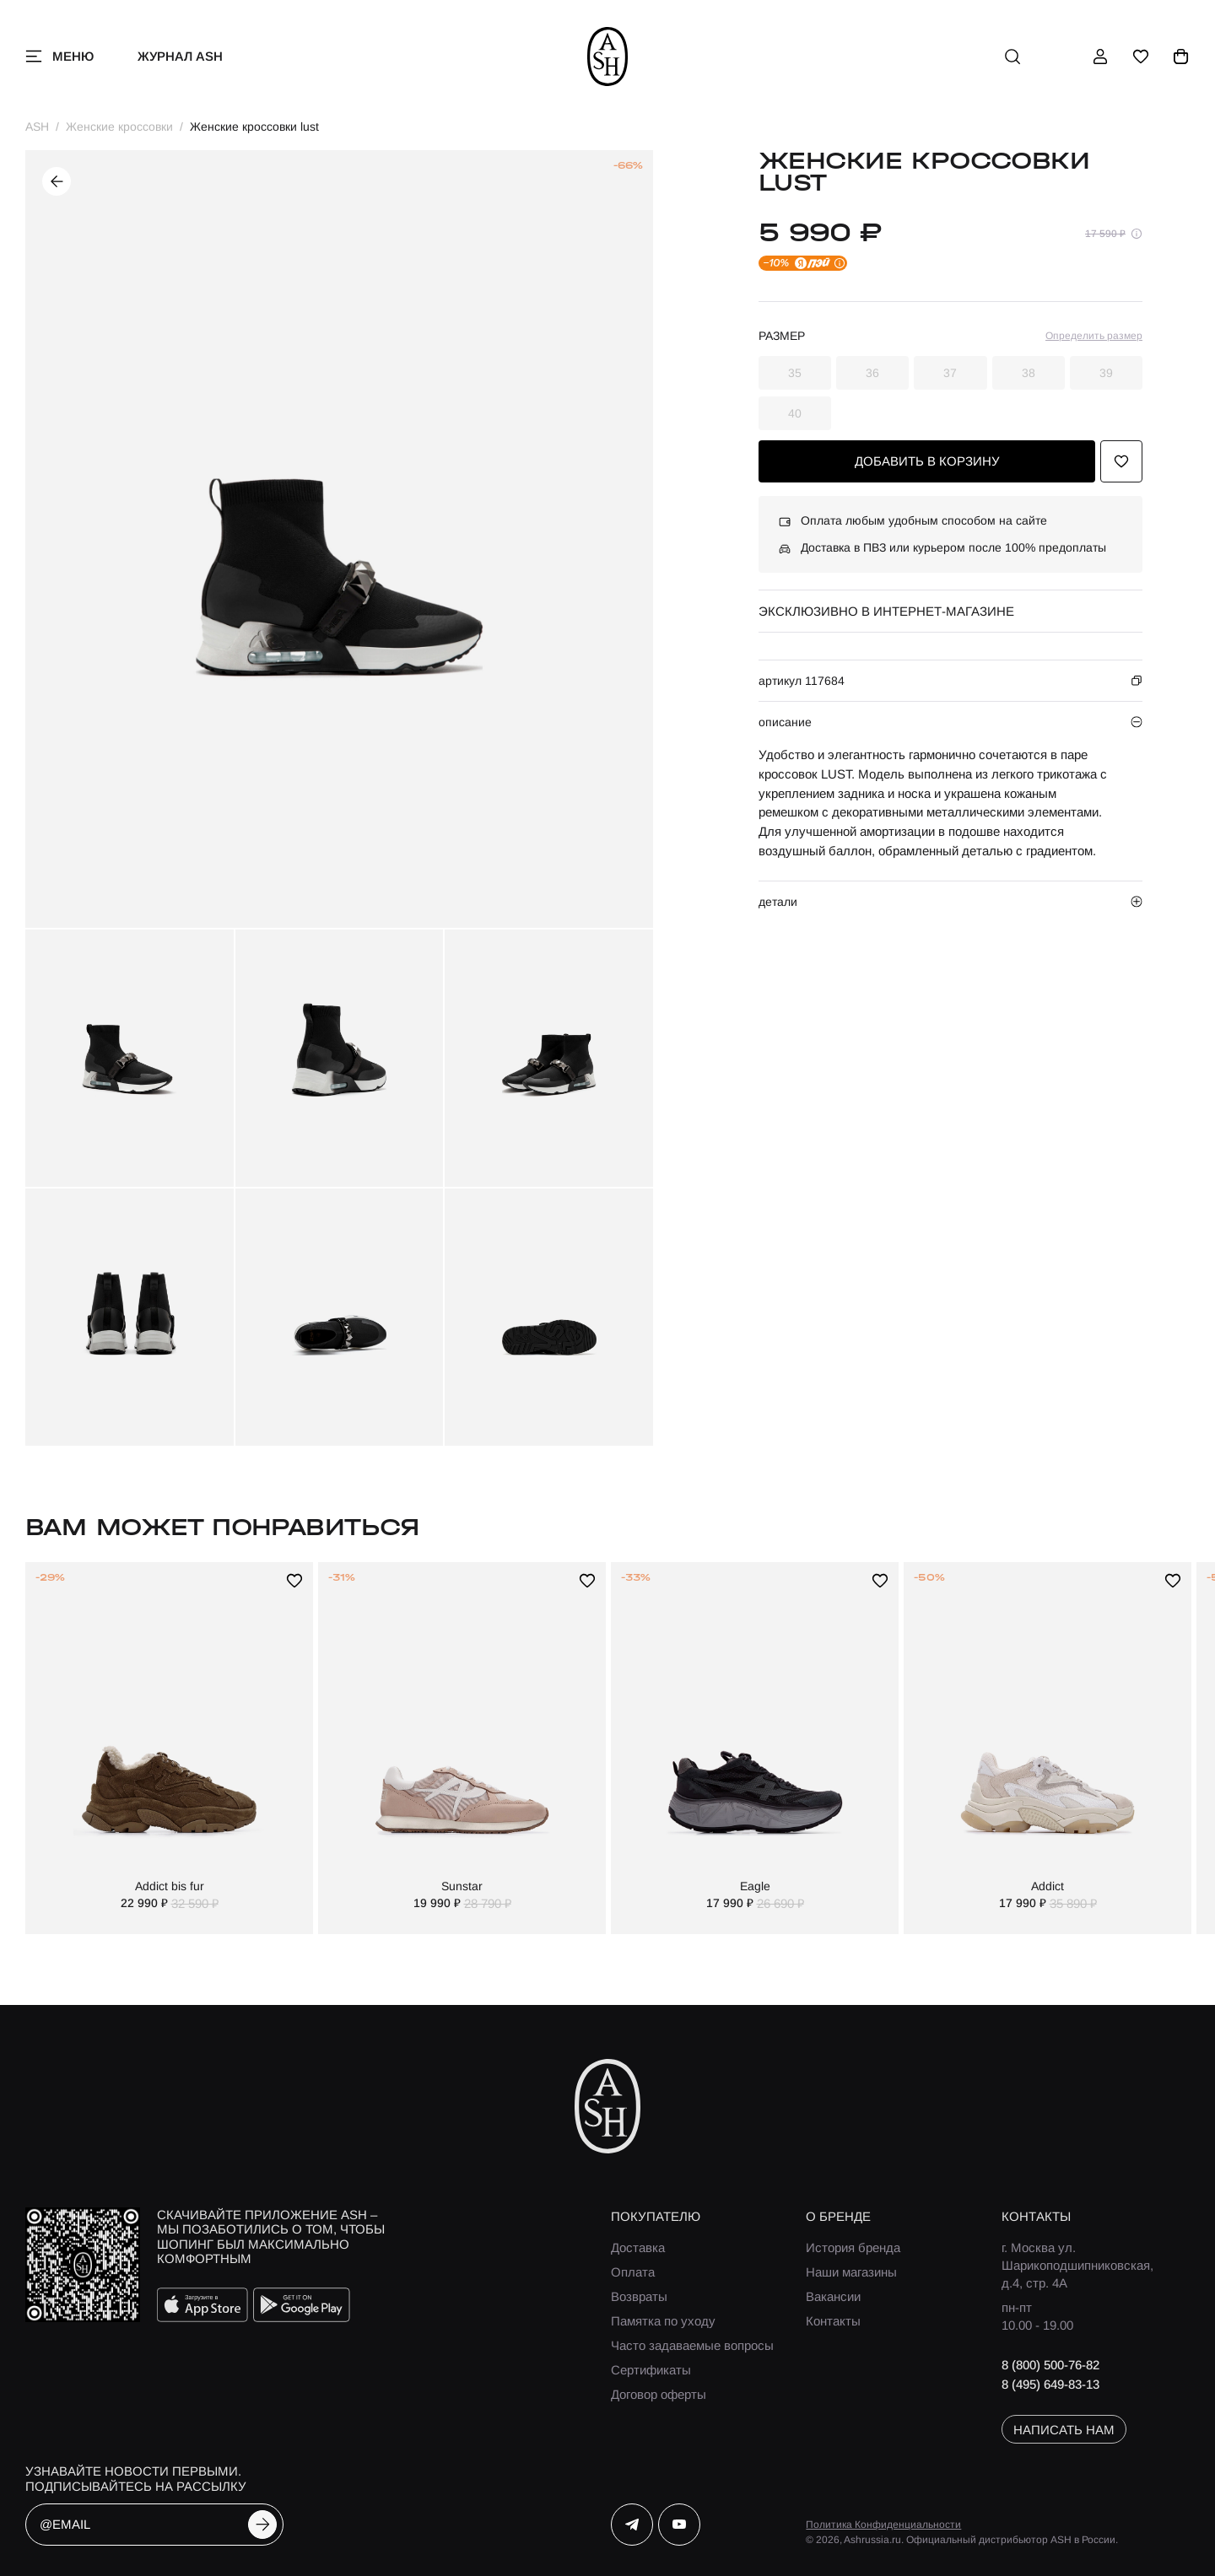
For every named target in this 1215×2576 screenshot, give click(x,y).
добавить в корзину (927, 461)
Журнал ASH (180, 56)
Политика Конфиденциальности (883, 2524)
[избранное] (1140, 56)
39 (1106, 373)
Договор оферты (658, 2394)
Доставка (638, 2247)
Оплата (633, 2272)
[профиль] (1100, 56)
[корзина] (1181, 56)
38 (1028, 373)
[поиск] (1012, 56)
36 (872, 373)
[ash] (608, 56)
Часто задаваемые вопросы (692, 2345)
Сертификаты (651, 2370)
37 (950, 373)
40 (795, 413)
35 (795, 373)
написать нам (1064, 2429)
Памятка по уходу (663, 2321)
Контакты (833, 2321)
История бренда (853, 2247)
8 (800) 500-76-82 (1050, 2365)
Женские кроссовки (119, 126)
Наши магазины (851, 2272)
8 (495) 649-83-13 (1050, 2384)
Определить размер (1093, 336)
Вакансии (833, 2296)
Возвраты (639, 2296)
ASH (37, 126)
